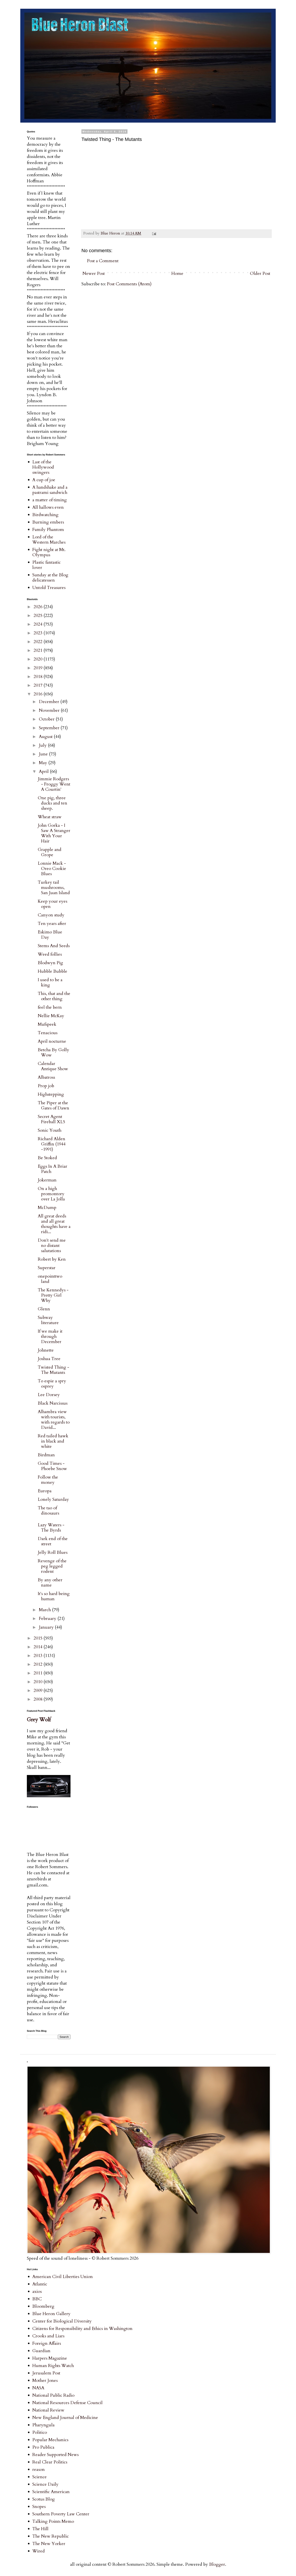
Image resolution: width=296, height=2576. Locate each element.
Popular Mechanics (50, 2440)
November (50, 710)
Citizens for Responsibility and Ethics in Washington (82, 2328)
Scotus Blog (43, 2499)
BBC (37, 2299)
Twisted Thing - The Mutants (53, 1369)
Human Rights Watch (53, 2366)
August (46, 736)
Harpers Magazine (49, 2358)
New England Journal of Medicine (65, 2417)
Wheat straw (50, 817)
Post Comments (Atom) (129, 284)
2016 (38, 694)
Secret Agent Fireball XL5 (51, 1119)
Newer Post (94, 273)
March (45, 1610)
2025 (38, 615)
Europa (45, 1491)
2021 (38, 650)
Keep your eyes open (52, 903)
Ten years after (52, 923)
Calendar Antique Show (53, 1066)
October (47, 719)
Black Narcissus (52, 1403)
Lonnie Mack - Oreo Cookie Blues (52, 868)
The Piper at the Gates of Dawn (53, 1105)
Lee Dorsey (49, 1395)
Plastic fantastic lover (46, 564)
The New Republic (50, 2536)
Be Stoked (47, 1158)
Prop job (46, 1086)
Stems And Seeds (54, 946)
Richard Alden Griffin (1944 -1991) (51, 1144)
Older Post (260, 273)
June (44, 754)
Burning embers (48, 522)
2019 (38, 668)
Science (39, 2477)
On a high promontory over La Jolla (51, 1194)
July (43, 745)
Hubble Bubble (52, 971)
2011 (38, 1673)
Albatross (46, 1077)
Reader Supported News (55, 2455)
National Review (48, 2410)
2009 (38, 1690)
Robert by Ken (52, 1259)
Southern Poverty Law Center (60, 2514)
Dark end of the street (53, 1541)
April (44, 771)
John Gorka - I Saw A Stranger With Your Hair (54, 833)
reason (38, 2469)
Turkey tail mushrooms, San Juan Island (54, 887)
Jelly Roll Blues (52, 1552)
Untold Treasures (48, 588)
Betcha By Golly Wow (53, 1052)
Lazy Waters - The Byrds (51, 1527)
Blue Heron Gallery (51, 2314)
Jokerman (47, 1180)
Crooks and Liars (48, 2336)
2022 (38, 642)
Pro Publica (43, 2447)
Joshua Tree (49, 1359)
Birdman (46, 1455)
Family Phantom (48, 529)
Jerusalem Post (46, 2373)
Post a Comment (103, 261)
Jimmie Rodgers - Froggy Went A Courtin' (54, 784)
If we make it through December (50, 1336)
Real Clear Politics (49, 2462)
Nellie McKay (51, 1016)
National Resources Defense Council (67, 2403)
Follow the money (48, 1479)
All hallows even (48, 507)
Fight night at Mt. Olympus (48, 552)
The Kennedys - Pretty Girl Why (53, 1295)
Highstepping (51, 1094)
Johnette (46, 1350)
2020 (38, 659)
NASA (38, 2388)
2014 (38, 1647)
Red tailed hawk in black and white (53, 1441)
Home (177, 273)
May (43, 763)
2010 (38, 1682)
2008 (38, 1699)
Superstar (46, 1268)
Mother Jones (45, 2380)
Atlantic (39, 2284)
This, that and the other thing (54, 996)
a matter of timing (49, 500)
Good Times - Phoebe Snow (52, 1466)
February (48, 1618)
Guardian (41, 2351)
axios (37, 2291)
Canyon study (51, 915)
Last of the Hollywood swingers (43, 467)
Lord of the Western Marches (48, 539)
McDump (47, 1207)
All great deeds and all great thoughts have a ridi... (54, 1224)
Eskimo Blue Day (50, 934)
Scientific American (51, 2492)
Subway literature (48, 1320)
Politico (39, 2432)
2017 (38, 685)
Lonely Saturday (53, 1499)
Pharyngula (43, 2425)
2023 (38, 633)
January (47, 1627)
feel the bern (50, 1007)
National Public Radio (53, 2395)
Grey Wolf (39, 1719)
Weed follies (50, 954)
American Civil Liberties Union (62, 2277)
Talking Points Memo (53, 2521)
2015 (38, 1638)
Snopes (39, 2506)
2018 (38, 677)
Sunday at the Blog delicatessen (50, 577)
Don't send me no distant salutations (52, 1245)
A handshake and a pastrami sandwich (49, 489)
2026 (38, 607)
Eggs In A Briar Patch (52, 1168)
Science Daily (45, 2484)
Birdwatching (45, 515)
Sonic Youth (49, 1130)
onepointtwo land (50, 1278)
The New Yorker (48, 2544)
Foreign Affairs (46, 2343)
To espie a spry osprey (52, 1383)
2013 (38, 1656)
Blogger (217, 2564)
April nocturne (52, 1041)
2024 (38, 624)
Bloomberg (43, 2306)
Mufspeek (47, 1024)
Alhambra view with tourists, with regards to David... (54, 1419)
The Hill (40, 2529)
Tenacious (47, 1033)
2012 (38, 1664)
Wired (38, 2551)
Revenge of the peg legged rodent (52, 1566)
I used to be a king (50, 982)
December (49, 702)
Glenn (44, 1309)
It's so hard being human (54, 1596)
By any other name (50, 1582)
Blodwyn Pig (50, 963)
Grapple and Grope (49, 852)
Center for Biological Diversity (62, 2321)
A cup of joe (43, 480)
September (49, 728)
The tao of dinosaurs (48, 1510)
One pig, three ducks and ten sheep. (52, 803)
